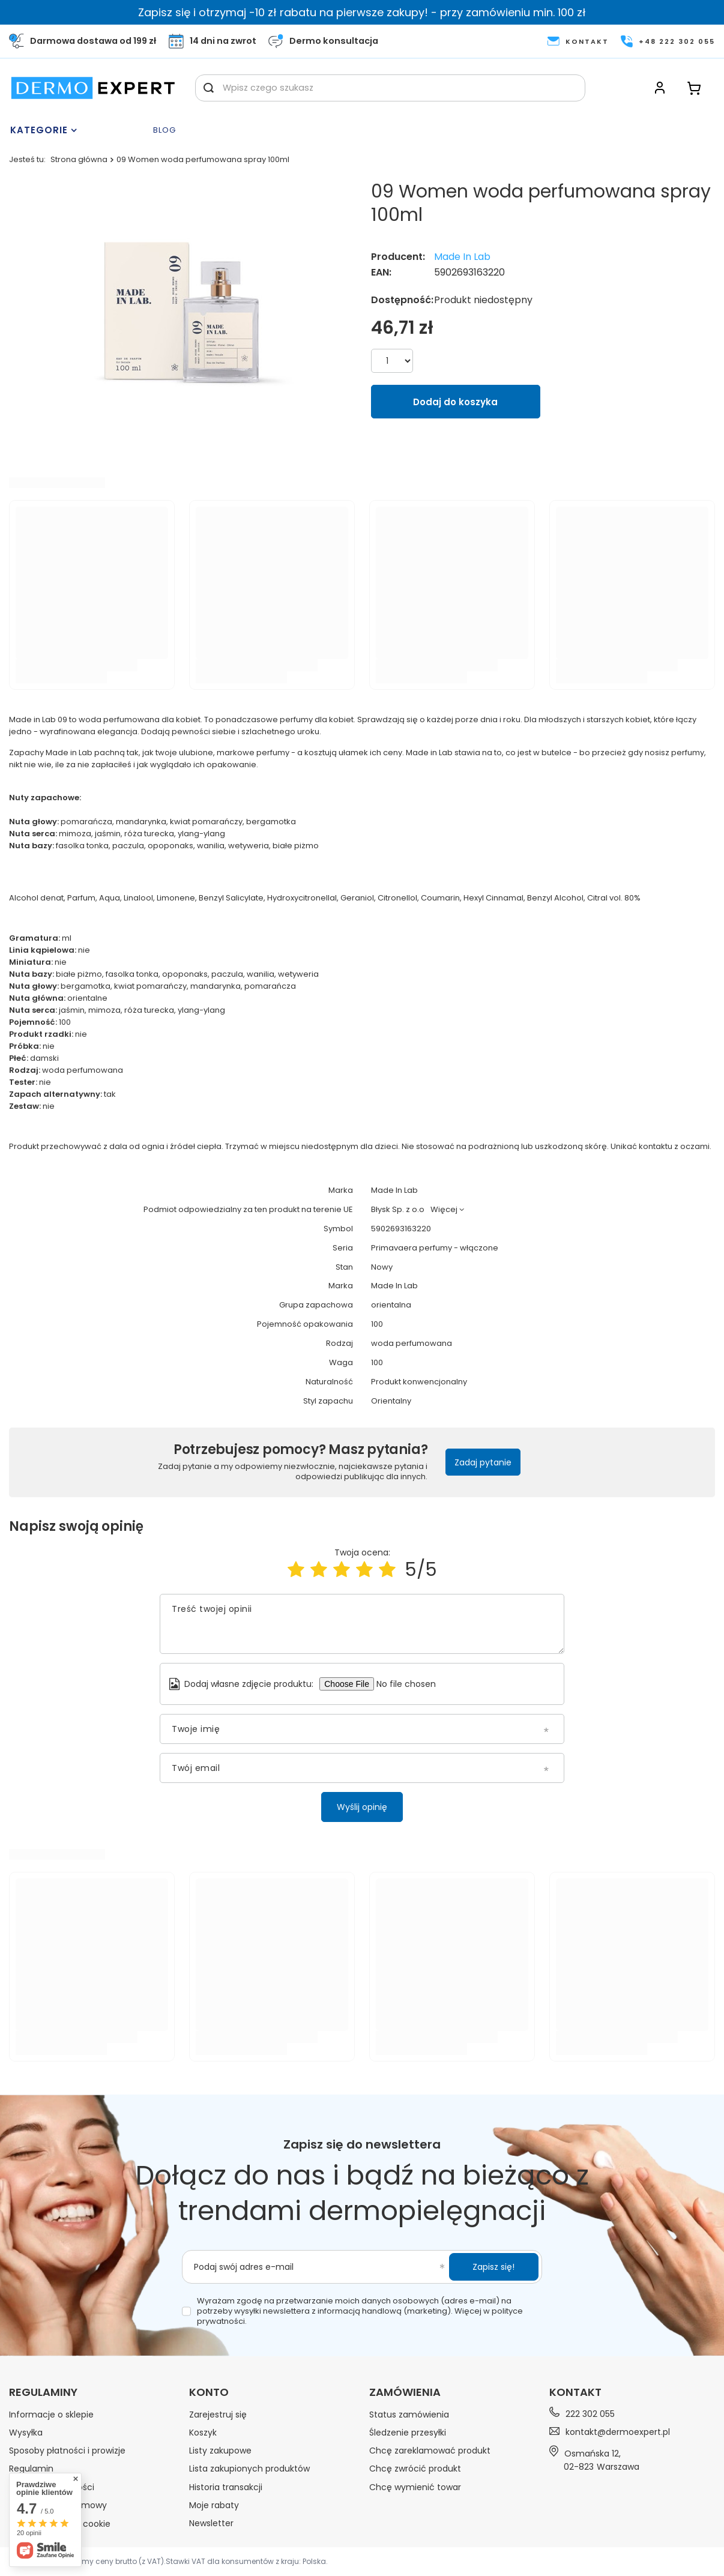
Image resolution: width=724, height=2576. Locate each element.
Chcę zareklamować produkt (429, 2450)
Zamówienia (405, 2392)
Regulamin (31, 2468)
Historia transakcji (225, 2487)
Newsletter (211, 2523)
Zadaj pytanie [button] (482, 1462)
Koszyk (203, 2432)
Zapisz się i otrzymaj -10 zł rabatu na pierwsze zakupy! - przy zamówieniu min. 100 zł (362, 12)
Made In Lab (462, 257)
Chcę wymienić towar (415, 2487)
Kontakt (575, 2392)
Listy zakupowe (220, 2450)
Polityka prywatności (51, 2487)
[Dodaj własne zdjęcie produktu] (411, 1684)
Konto (209, 2392)
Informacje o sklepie (51, 2414)
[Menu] (78, 130)
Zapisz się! (493, 2267)
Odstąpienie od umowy (58, 2505)
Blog (164, 130)
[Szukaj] (208, 87)
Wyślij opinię (362, 1807)
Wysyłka (26, 2432)
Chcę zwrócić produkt (415, 2468)
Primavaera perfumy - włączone (434, 1248)
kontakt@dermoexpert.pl (618, 2432)
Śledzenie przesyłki (407, 2432)
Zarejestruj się (218, 2414)
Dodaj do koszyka (455, 402)
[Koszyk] (694, 87)
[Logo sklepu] (93, 88)
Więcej (443, 1209)
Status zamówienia (409, 2414)
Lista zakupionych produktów (249, 2468)
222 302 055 (590, 2413)
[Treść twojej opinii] (362, 1624)
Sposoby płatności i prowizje (67, 2450)
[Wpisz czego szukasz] (390, 87)
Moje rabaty (214, 2505)
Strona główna (78, 159)
